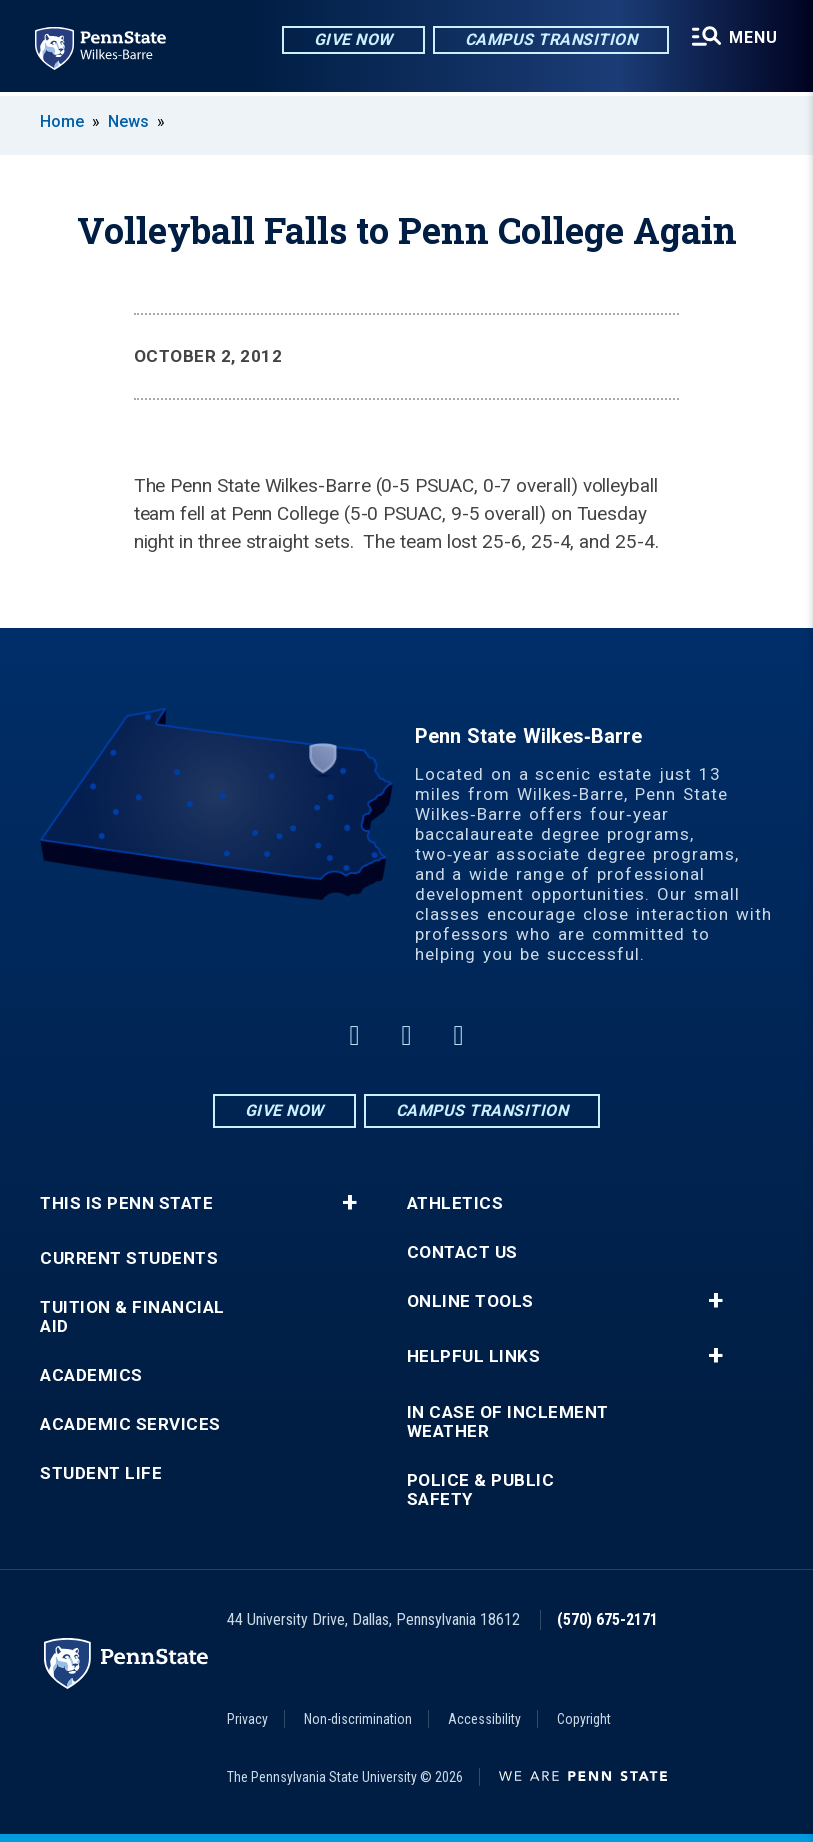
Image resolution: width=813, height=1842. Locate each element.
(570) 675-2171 (607, 1619)
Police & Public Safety (481, 1490)
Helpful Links (474, 1356)
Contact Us (462, 1252)
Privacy (247, 1719)
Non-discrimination (358, 1719)
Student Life (101, 1473)
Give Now (352, 39)
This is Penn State (126, 1203)
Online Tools (470, 1301)
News (128, 121)
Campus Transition (550, 39)
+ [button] (349, 1203)
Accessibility (484, 1719)
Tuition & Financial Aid (132, 1317)
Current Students (129, 1258)
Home (62, 121)
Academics (91, 1375)
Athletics (455, 1203)
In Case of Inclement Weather (508, 1422)
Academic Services (130, 1424)
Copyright (584, 1719)
